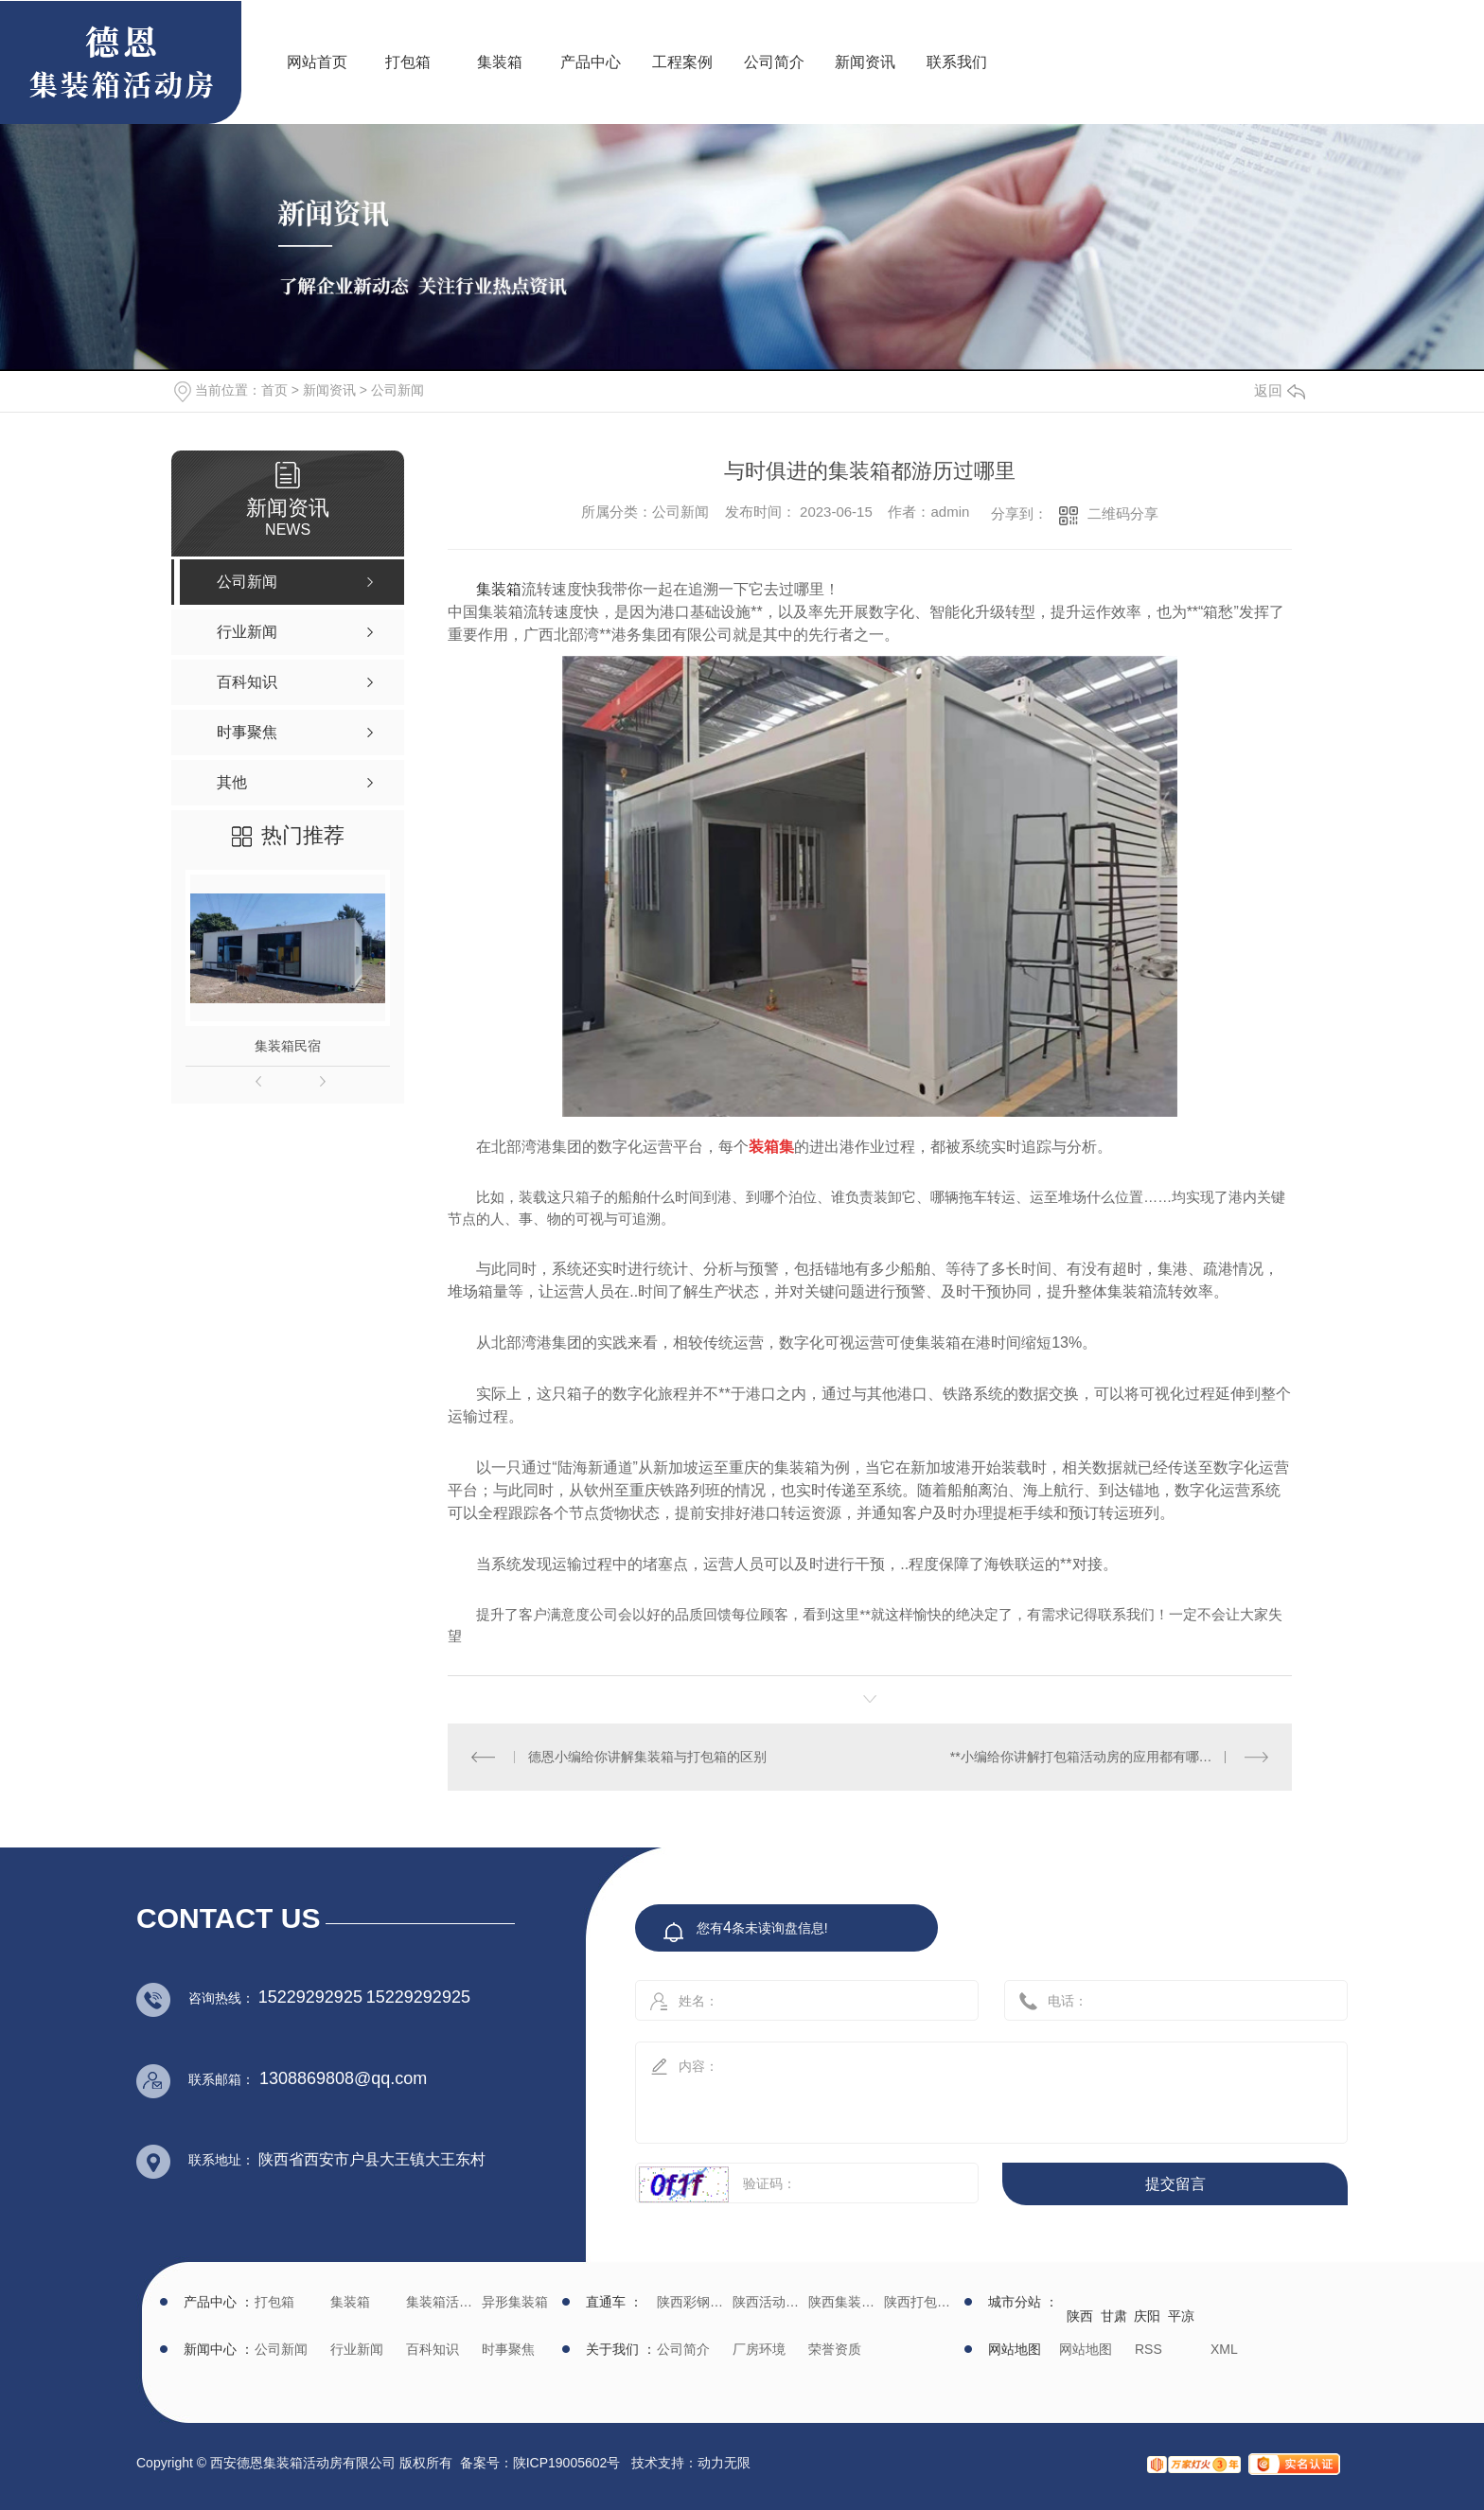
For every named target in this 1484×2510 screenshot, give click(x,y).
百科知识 (432, 2349)
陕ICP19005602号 (567, 2462)
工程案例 (682, 62)
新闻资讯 (865, 62)
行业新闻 (356, 2349)
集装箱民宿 (288, 1045)
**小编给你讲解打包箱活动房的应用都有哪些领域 (1094, 1756)
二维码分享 (1122, 513)
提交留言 (1175, 2184)
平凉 (1181, 2316)
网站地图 (1085, 2349)
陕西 (1080, 2316)
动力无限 (724, 2462)
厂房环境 (759, 2349)
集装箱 (499, 62)
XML (1224, 2349)
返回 (1279, 390)
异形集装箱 (515, 2301)
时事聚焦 (508, 2349)
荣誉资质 (834, 2349)
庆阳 (1147, 2316)
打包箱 (408, 62)
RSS (1148, 2349)
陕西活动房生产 (768, 2301)
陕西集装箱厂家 (843, 2301)
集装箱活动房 (441, 2301)
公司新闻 (397, 390)
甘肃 (1114, 2316)
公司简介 (774, 62)
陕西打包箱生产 (919, 2301)
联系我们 (957, 62)
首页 (274, 390)
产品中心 (590, 62)
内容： (971, 2086)
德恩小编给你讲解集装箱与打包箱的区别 (647, 1756)
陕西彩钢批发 (692, 2301)
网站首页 (317, 62)
